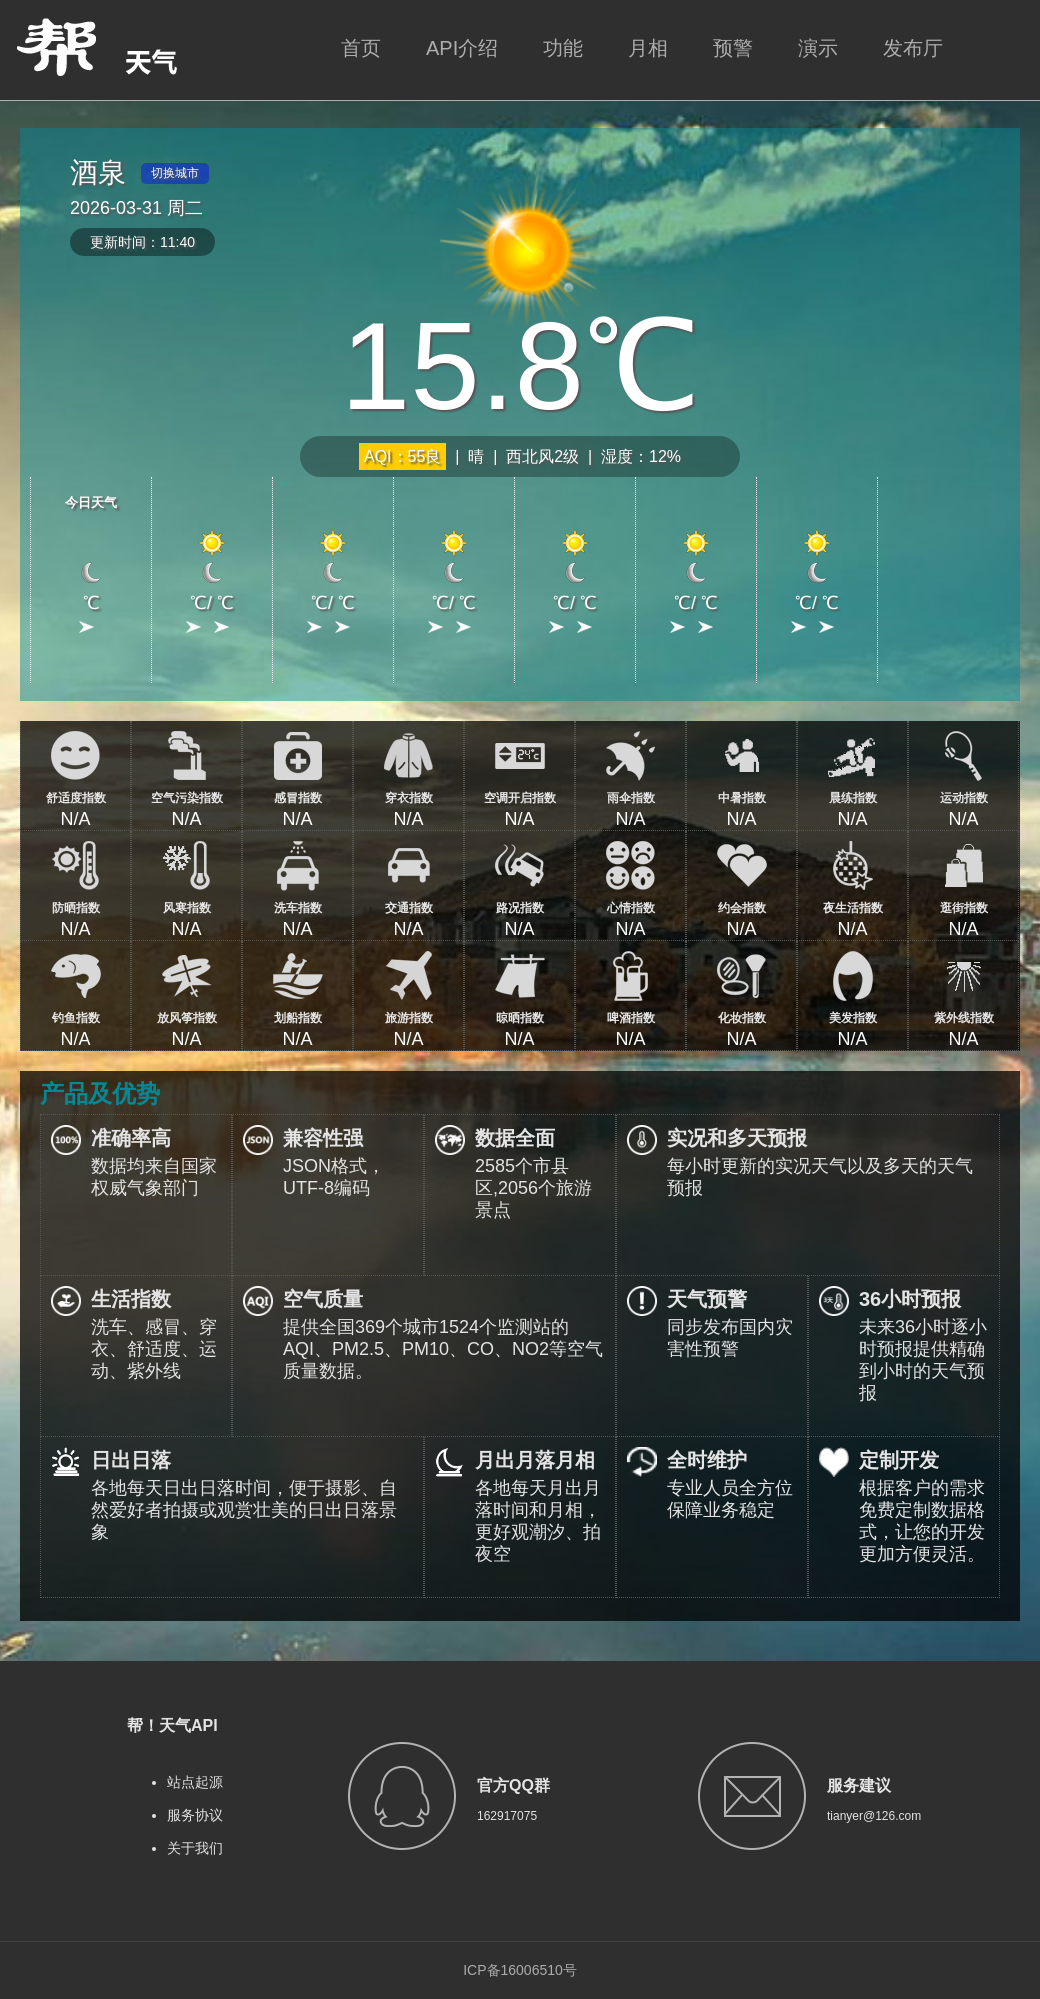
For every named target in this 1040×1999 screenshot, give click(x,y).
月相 (648, 48)
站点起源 (195, 1782)
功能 (563, 48)
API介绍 (462, 48)
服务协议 (195, 1815)
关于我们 (195, 1848)
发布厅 (913, 48)
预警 (733, 48)
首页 (361, 48)
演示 (818, 48)
